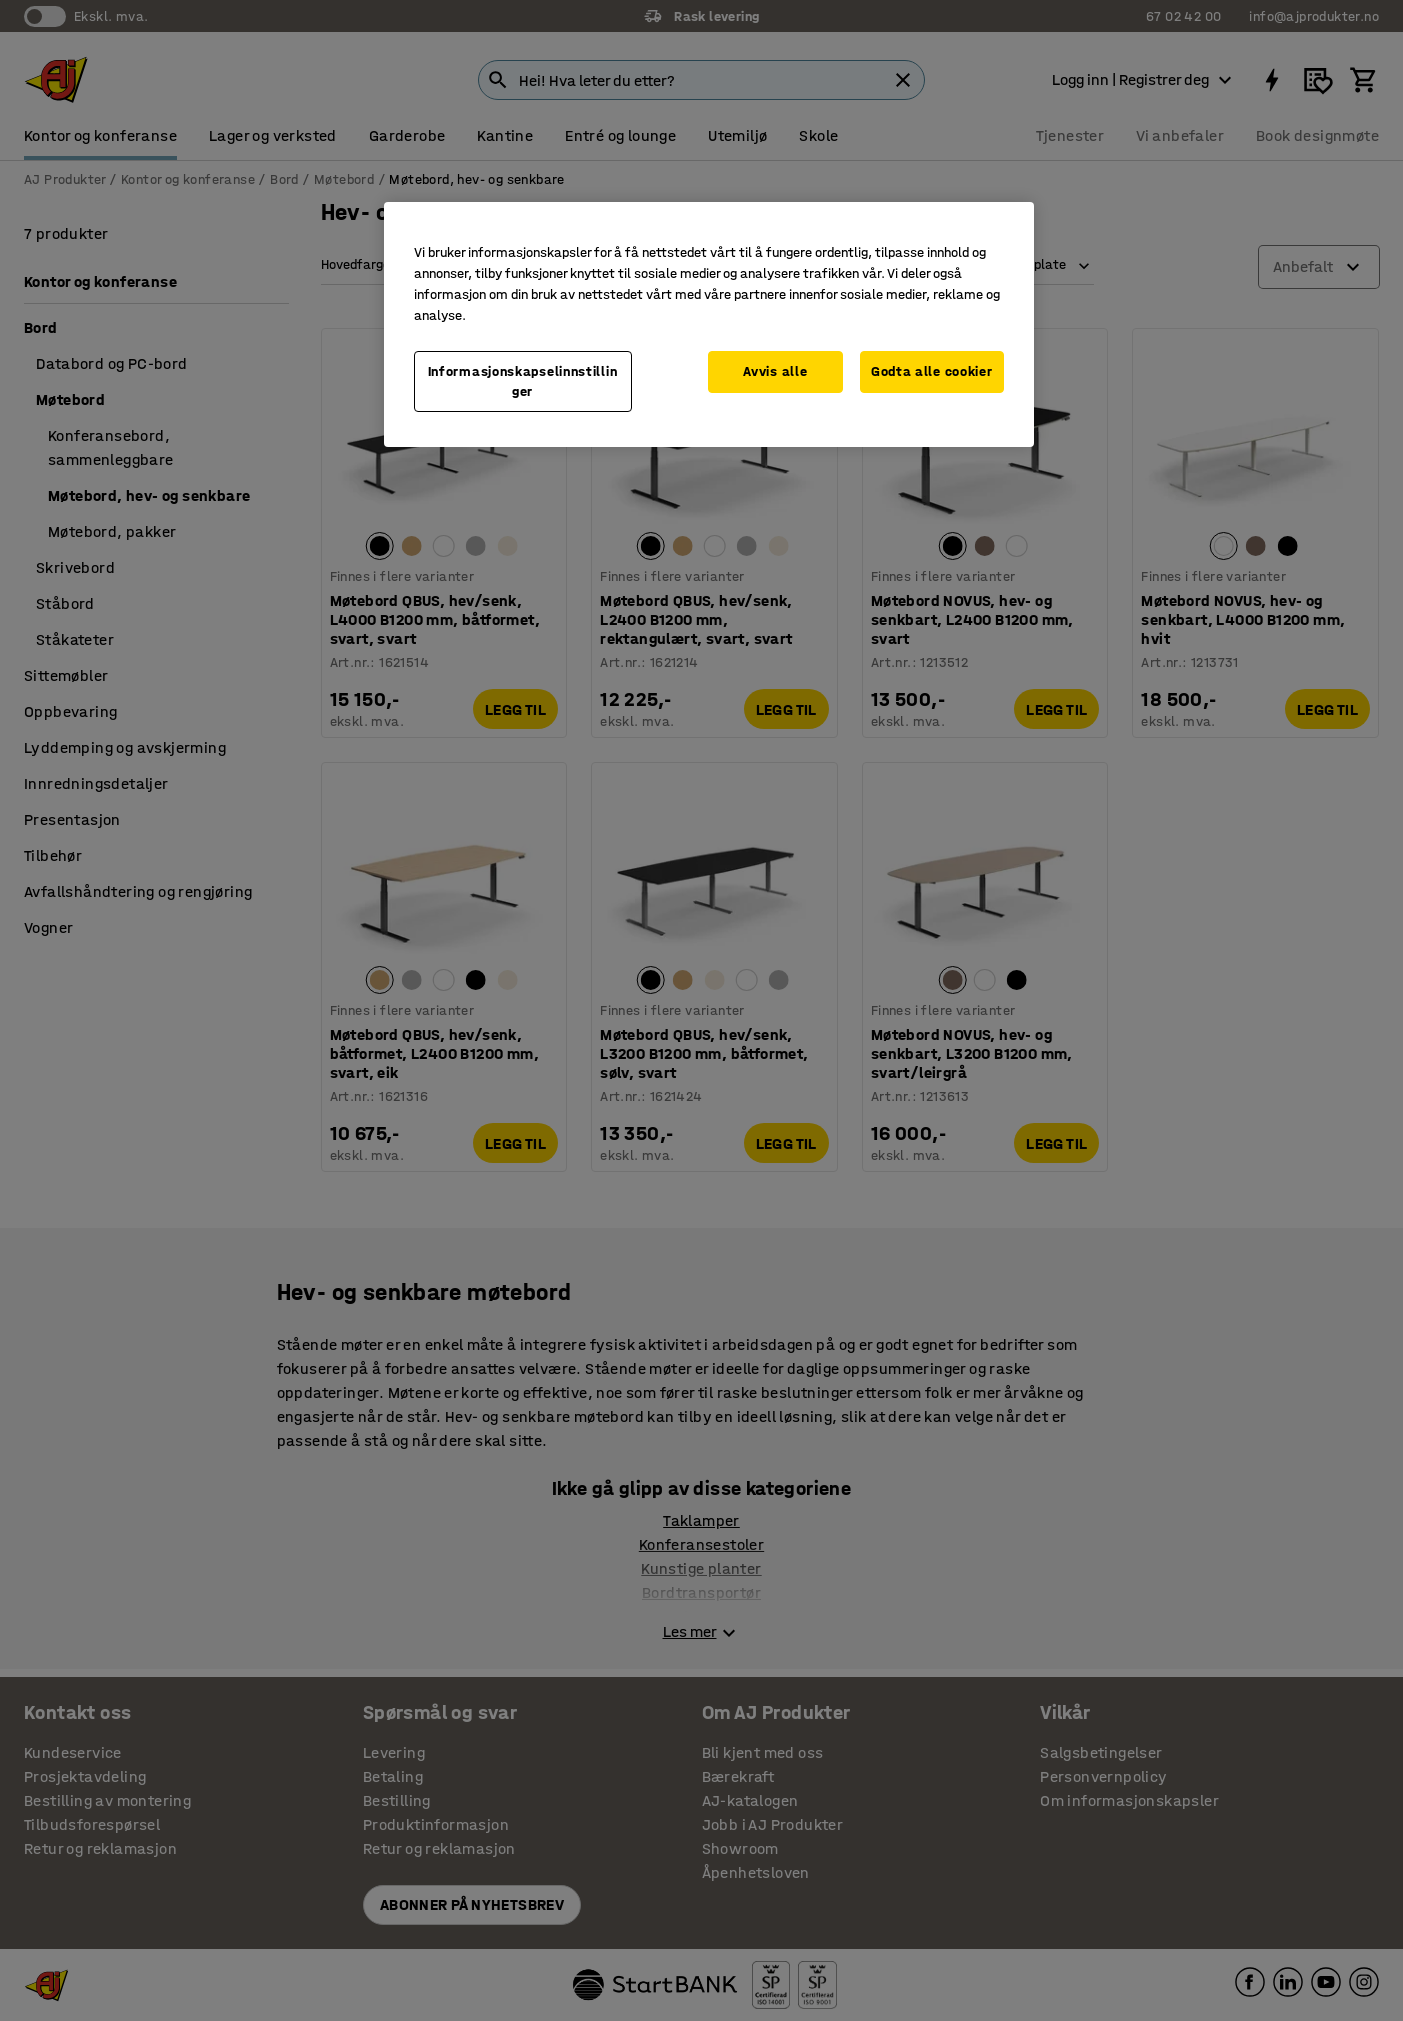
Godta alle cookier (932, 371)
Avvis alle (775, 371)
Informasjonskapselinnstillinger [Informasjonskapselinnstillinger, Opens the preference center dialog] (523, 381)
